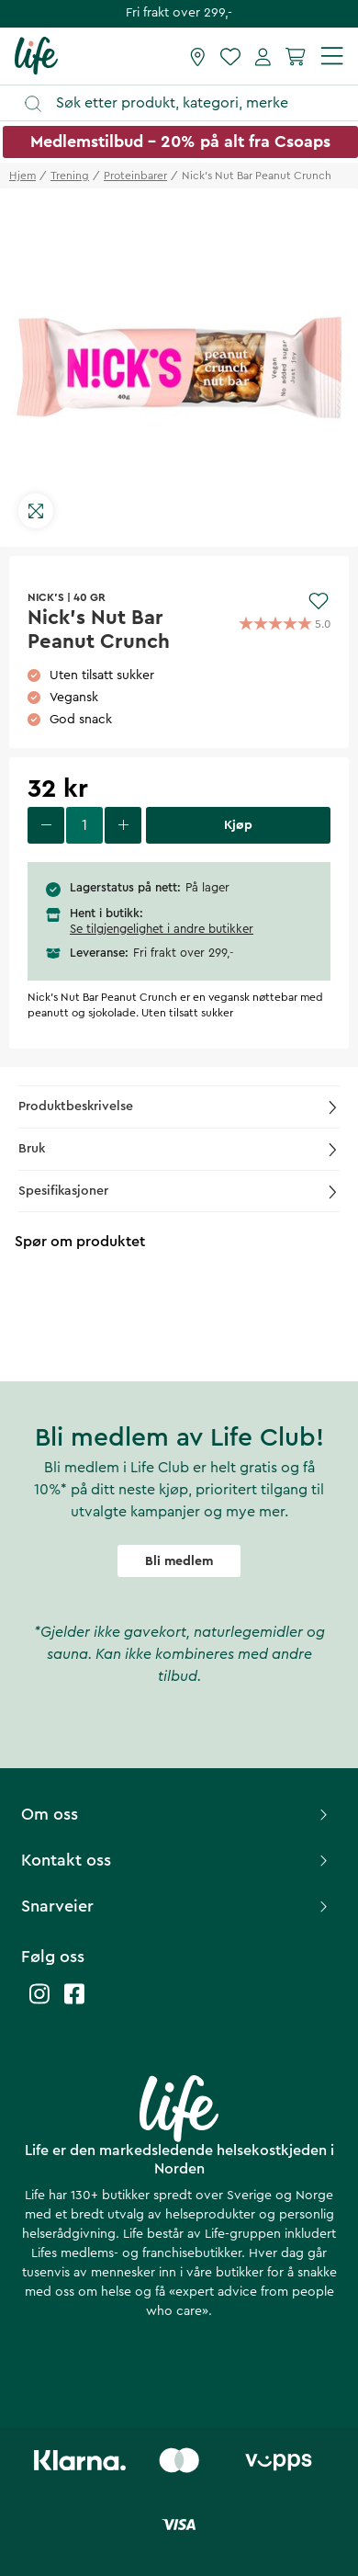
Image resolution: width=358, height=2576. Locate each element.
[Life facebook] (74, 2003)
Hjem (22, 175)
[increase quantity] (123, 825)
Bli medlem (179, 1561)
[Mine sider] (263, 56)
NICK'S (46, 597)
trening (69, 175)
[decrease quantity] (46, 825)
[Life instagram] (39, 2003)
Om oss (176, 1814)
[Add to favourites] (318, 601)
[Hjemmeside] (36, 55)
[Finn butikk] (198, 56)
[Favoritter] (230, 56)
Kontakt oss (176, 1860)
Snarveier (176, 1906)
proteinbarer (135, 175)
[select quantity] (84, 825)
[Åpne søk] (187, 103)
